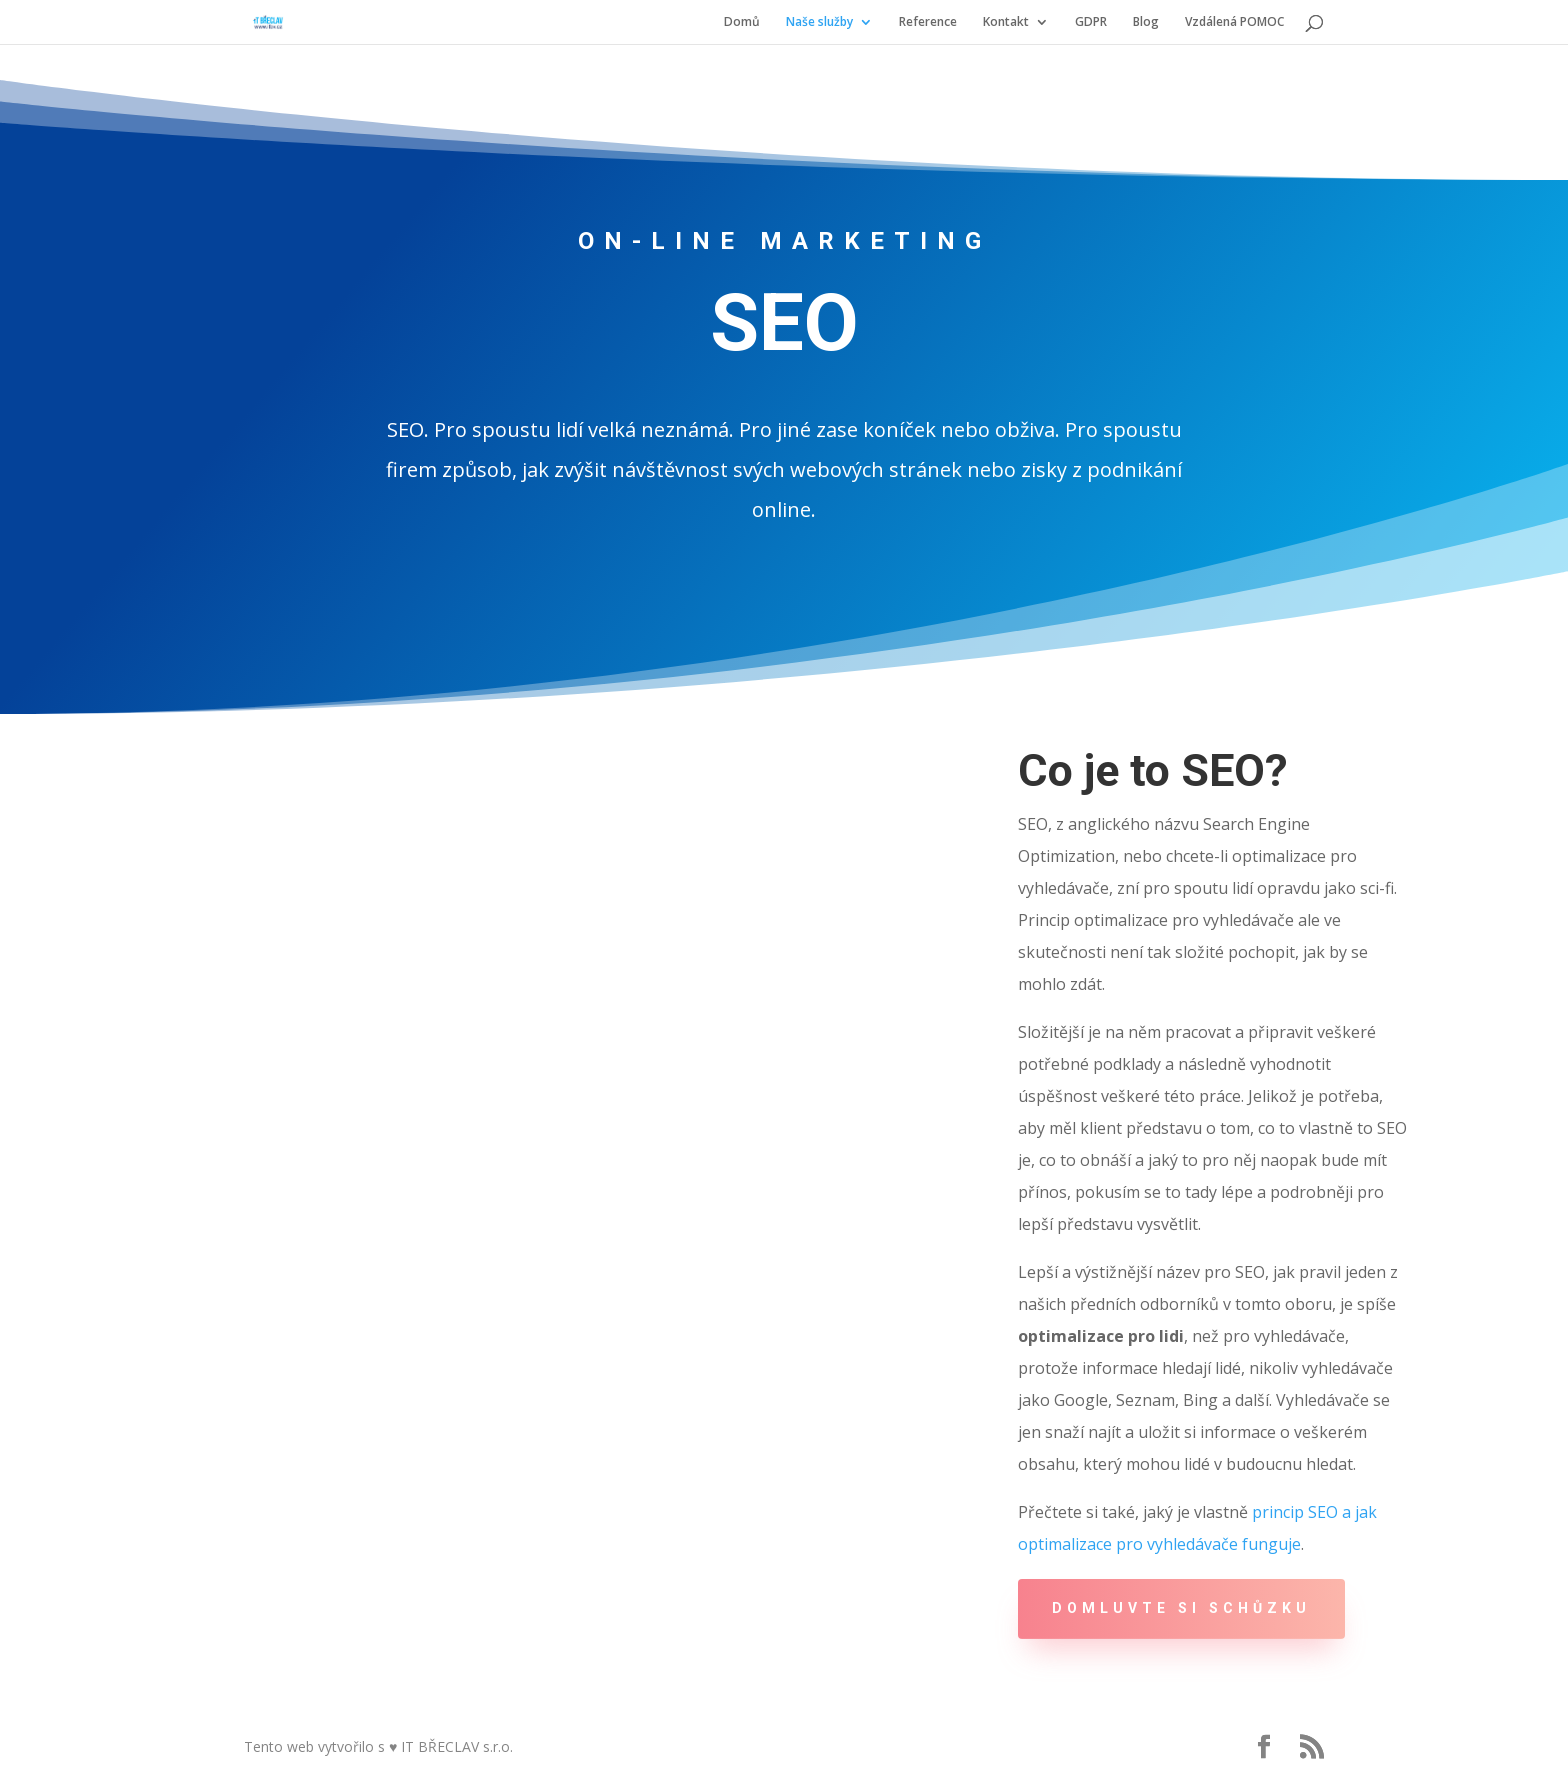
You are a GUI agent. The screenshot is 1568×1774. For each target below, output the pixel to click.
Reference (928, 22)
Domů (742, 22)
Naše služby (819, 22)
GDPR (1091, 22)
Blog (1146, 22)
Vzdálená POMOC (1234, 22)
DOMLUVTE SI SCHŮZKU (1181, 1608)
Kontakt (1006, 22)
